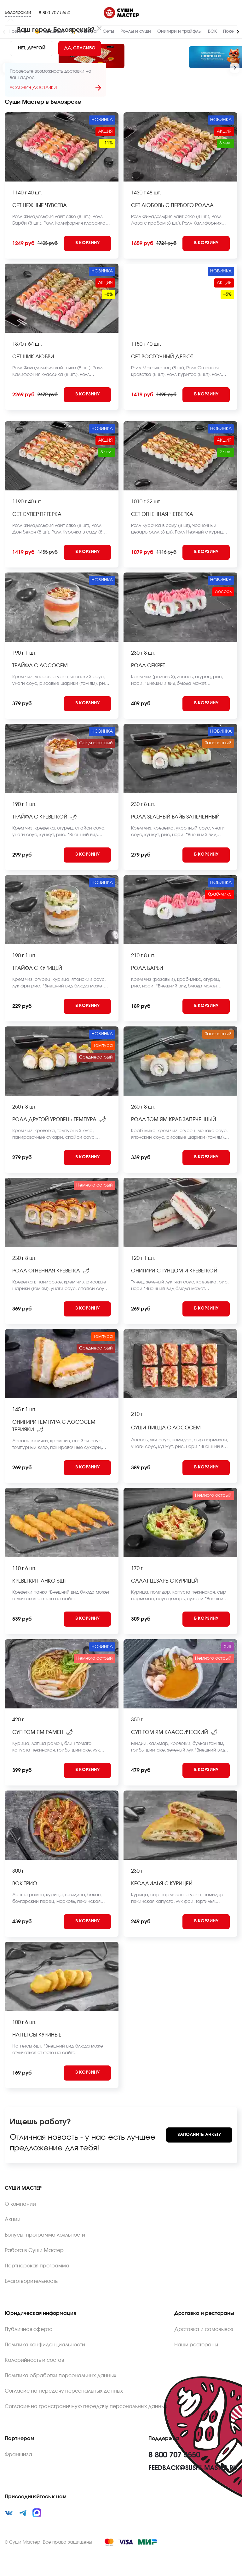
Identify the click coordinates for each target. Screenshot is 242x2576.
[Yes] (79, 48)
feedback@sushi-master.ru (192, 2468)
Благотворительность (31, 2281)
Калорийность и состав (34, 2360)
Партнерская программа (37, 2265)
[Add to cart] (87, 243)
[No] (31, 48)
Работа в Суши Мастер (34, 2250)
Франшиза (18, 2454)
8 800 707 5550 (54, 13)
